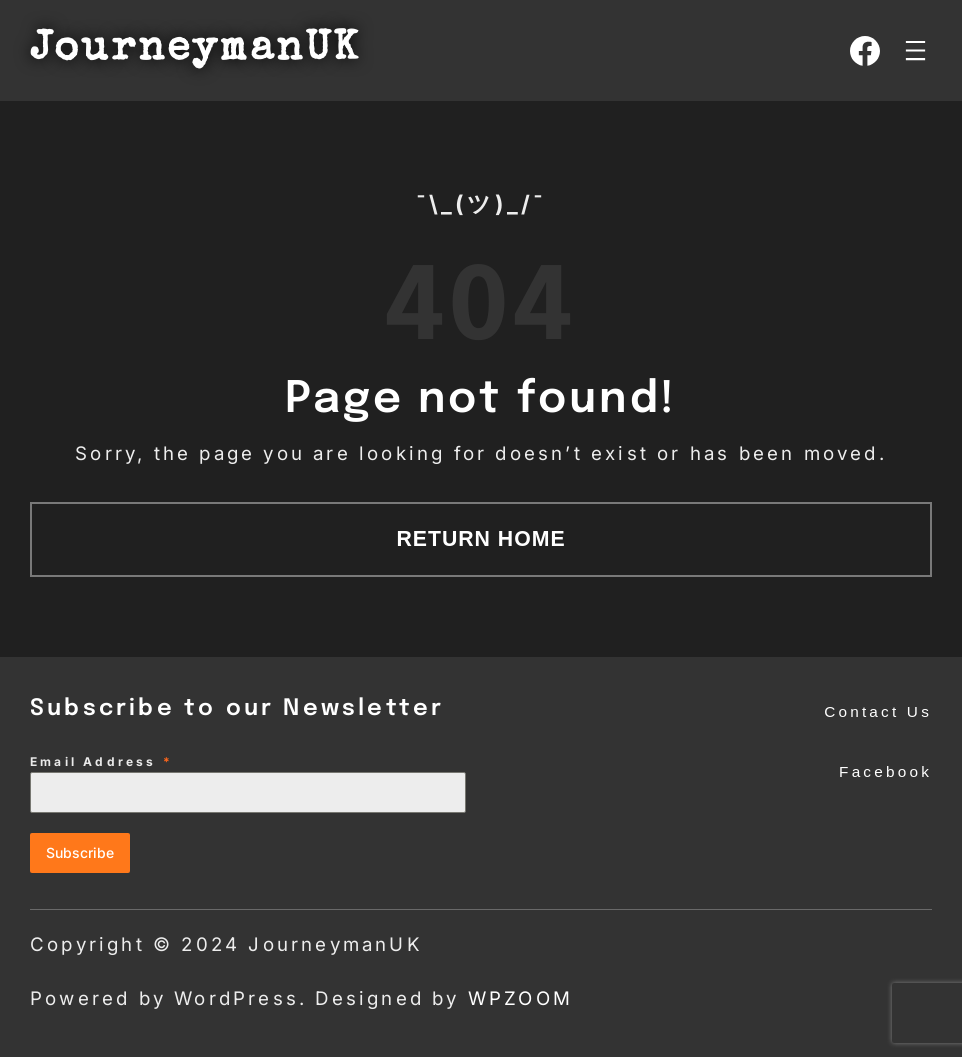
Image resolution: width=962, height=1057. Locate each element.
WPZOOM (520, 998)
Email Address (101, 761)
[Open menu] (915, 50)
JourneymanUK (195, 50)
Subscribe (80, 852)
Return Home (480, 539)
